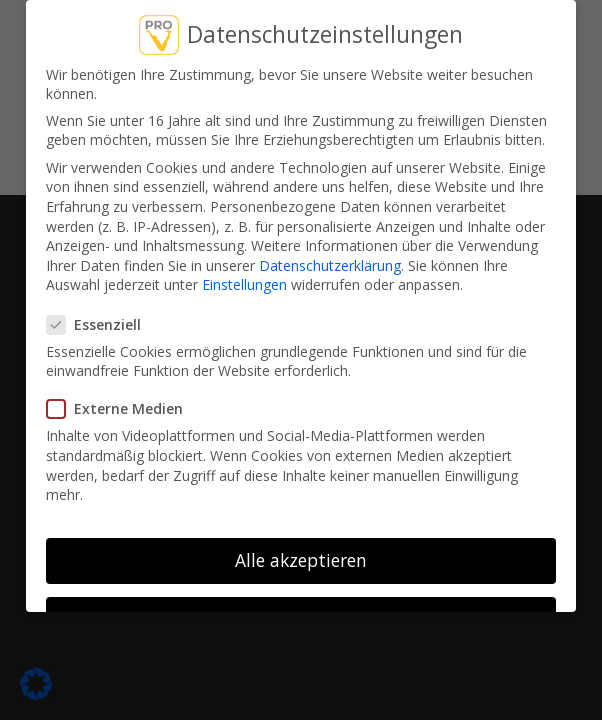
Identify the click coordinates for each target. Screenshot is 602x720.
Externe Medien (123, 408)
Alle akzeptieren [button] (301, 560)
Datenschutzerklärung (330, 265)
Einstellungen (244, 284)
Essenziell (102, 324)
